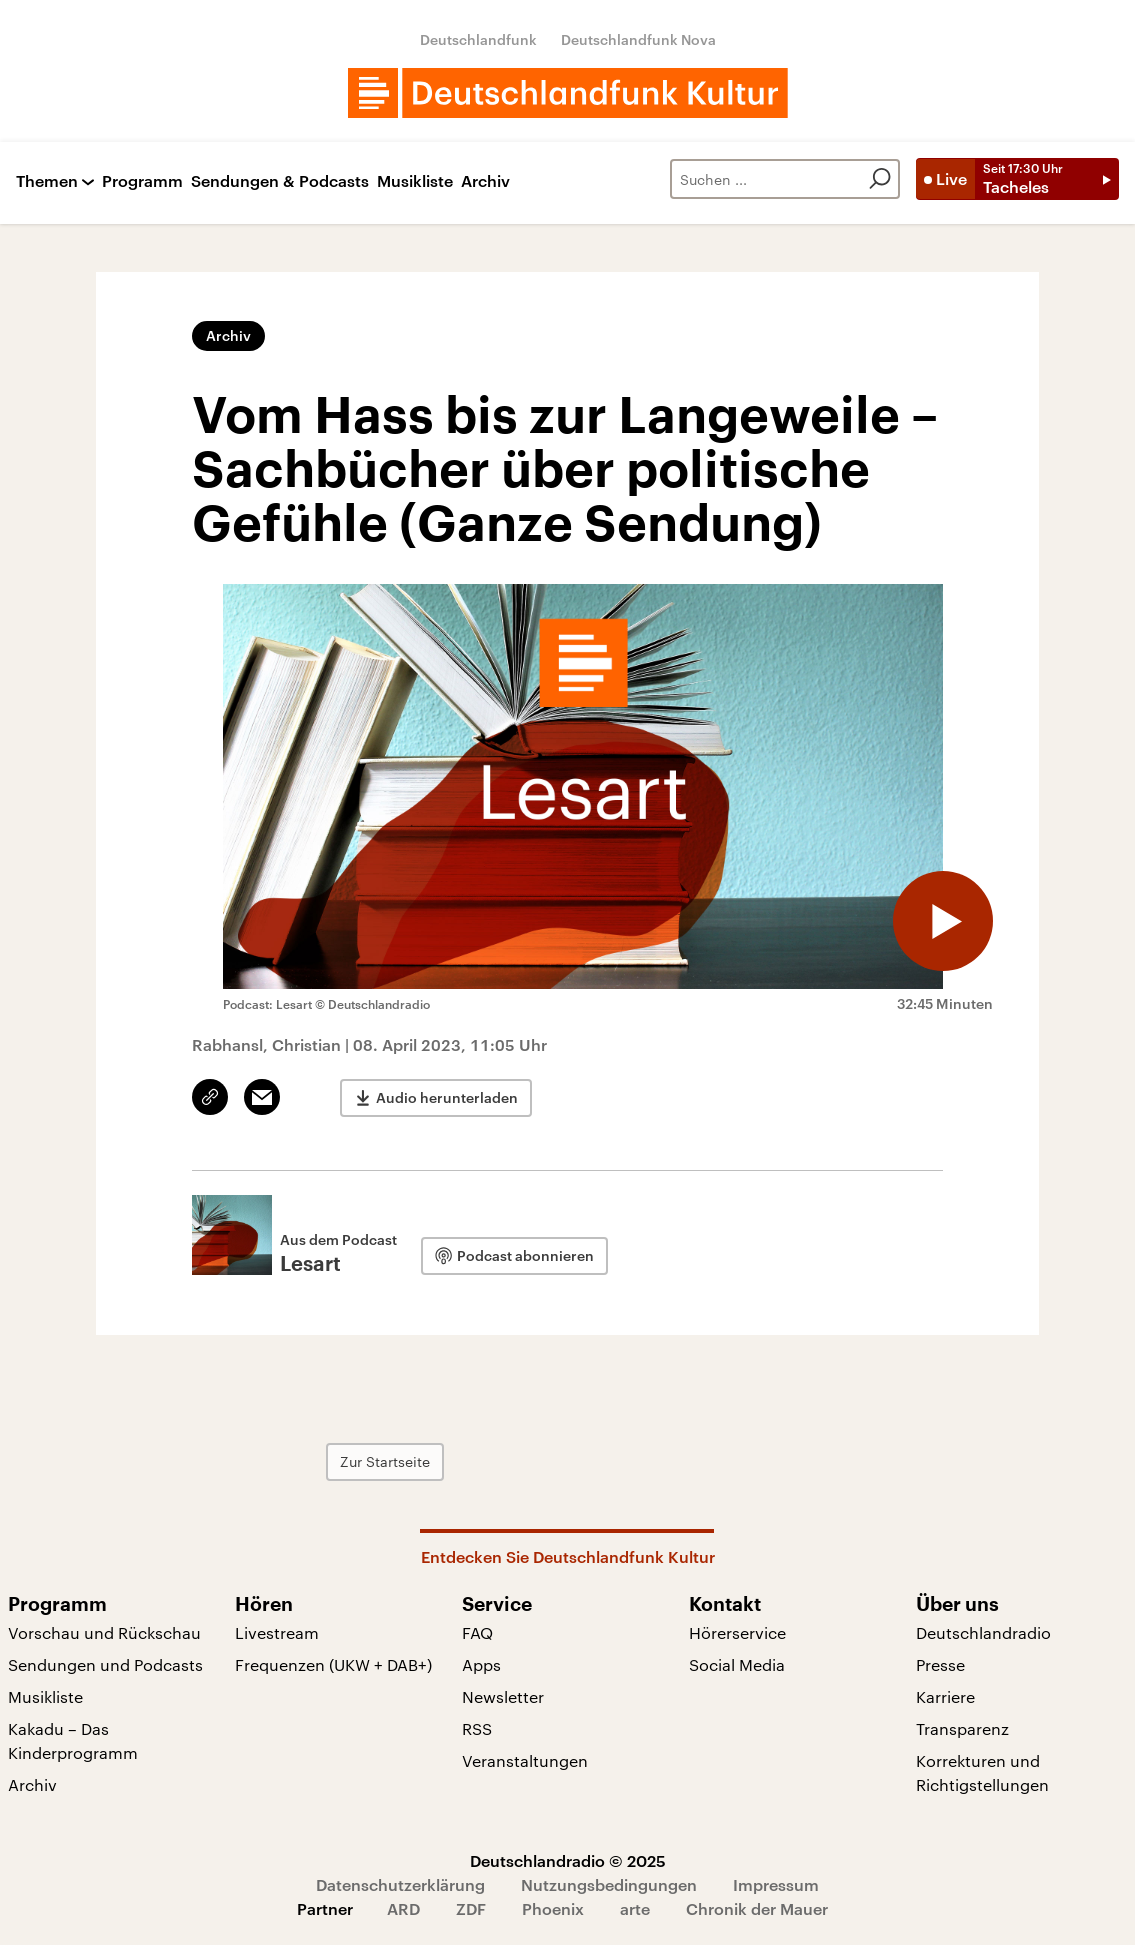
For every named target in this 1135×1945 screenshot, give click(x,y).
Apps (481, 1664)
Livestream (277, 1632)
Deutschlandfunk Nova (638, 39)
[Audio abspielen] (943, 921)
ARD (403, 1908)
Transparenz (962, 1728)
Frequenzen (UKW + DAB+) (333, 1664)
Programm (142, 181)
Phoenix (553, 1908)
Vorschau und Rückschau (104, 1632)
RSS (477, 1728)
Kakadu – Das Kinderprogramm (73, 1740)
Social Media (737, 1664)
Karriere (945, 1696)
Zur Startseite (385, 1461)
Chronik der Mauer (757, 1908)
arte (635, 1908)
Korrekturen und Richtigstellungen (982, 1772)
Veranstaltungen (525, 1760)
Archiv (485, 181)
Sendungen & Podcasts (280, 181)
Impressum (776, 1884)
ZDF (471, 1908)
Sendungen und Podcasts (105, 1664)
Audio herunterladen (447, 1097)
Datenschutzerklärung (400, 1884)
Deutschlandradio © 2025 (568, 1860)
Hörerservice (737, 1632)
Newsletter (503, 1696)
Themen (47, 181)
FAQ (477, 1632)
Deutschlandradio (983, 1632)
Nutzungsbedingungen (609, 1884)
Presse (940, 1664)
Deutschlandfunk (478, 39)
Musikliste (415, 181)
